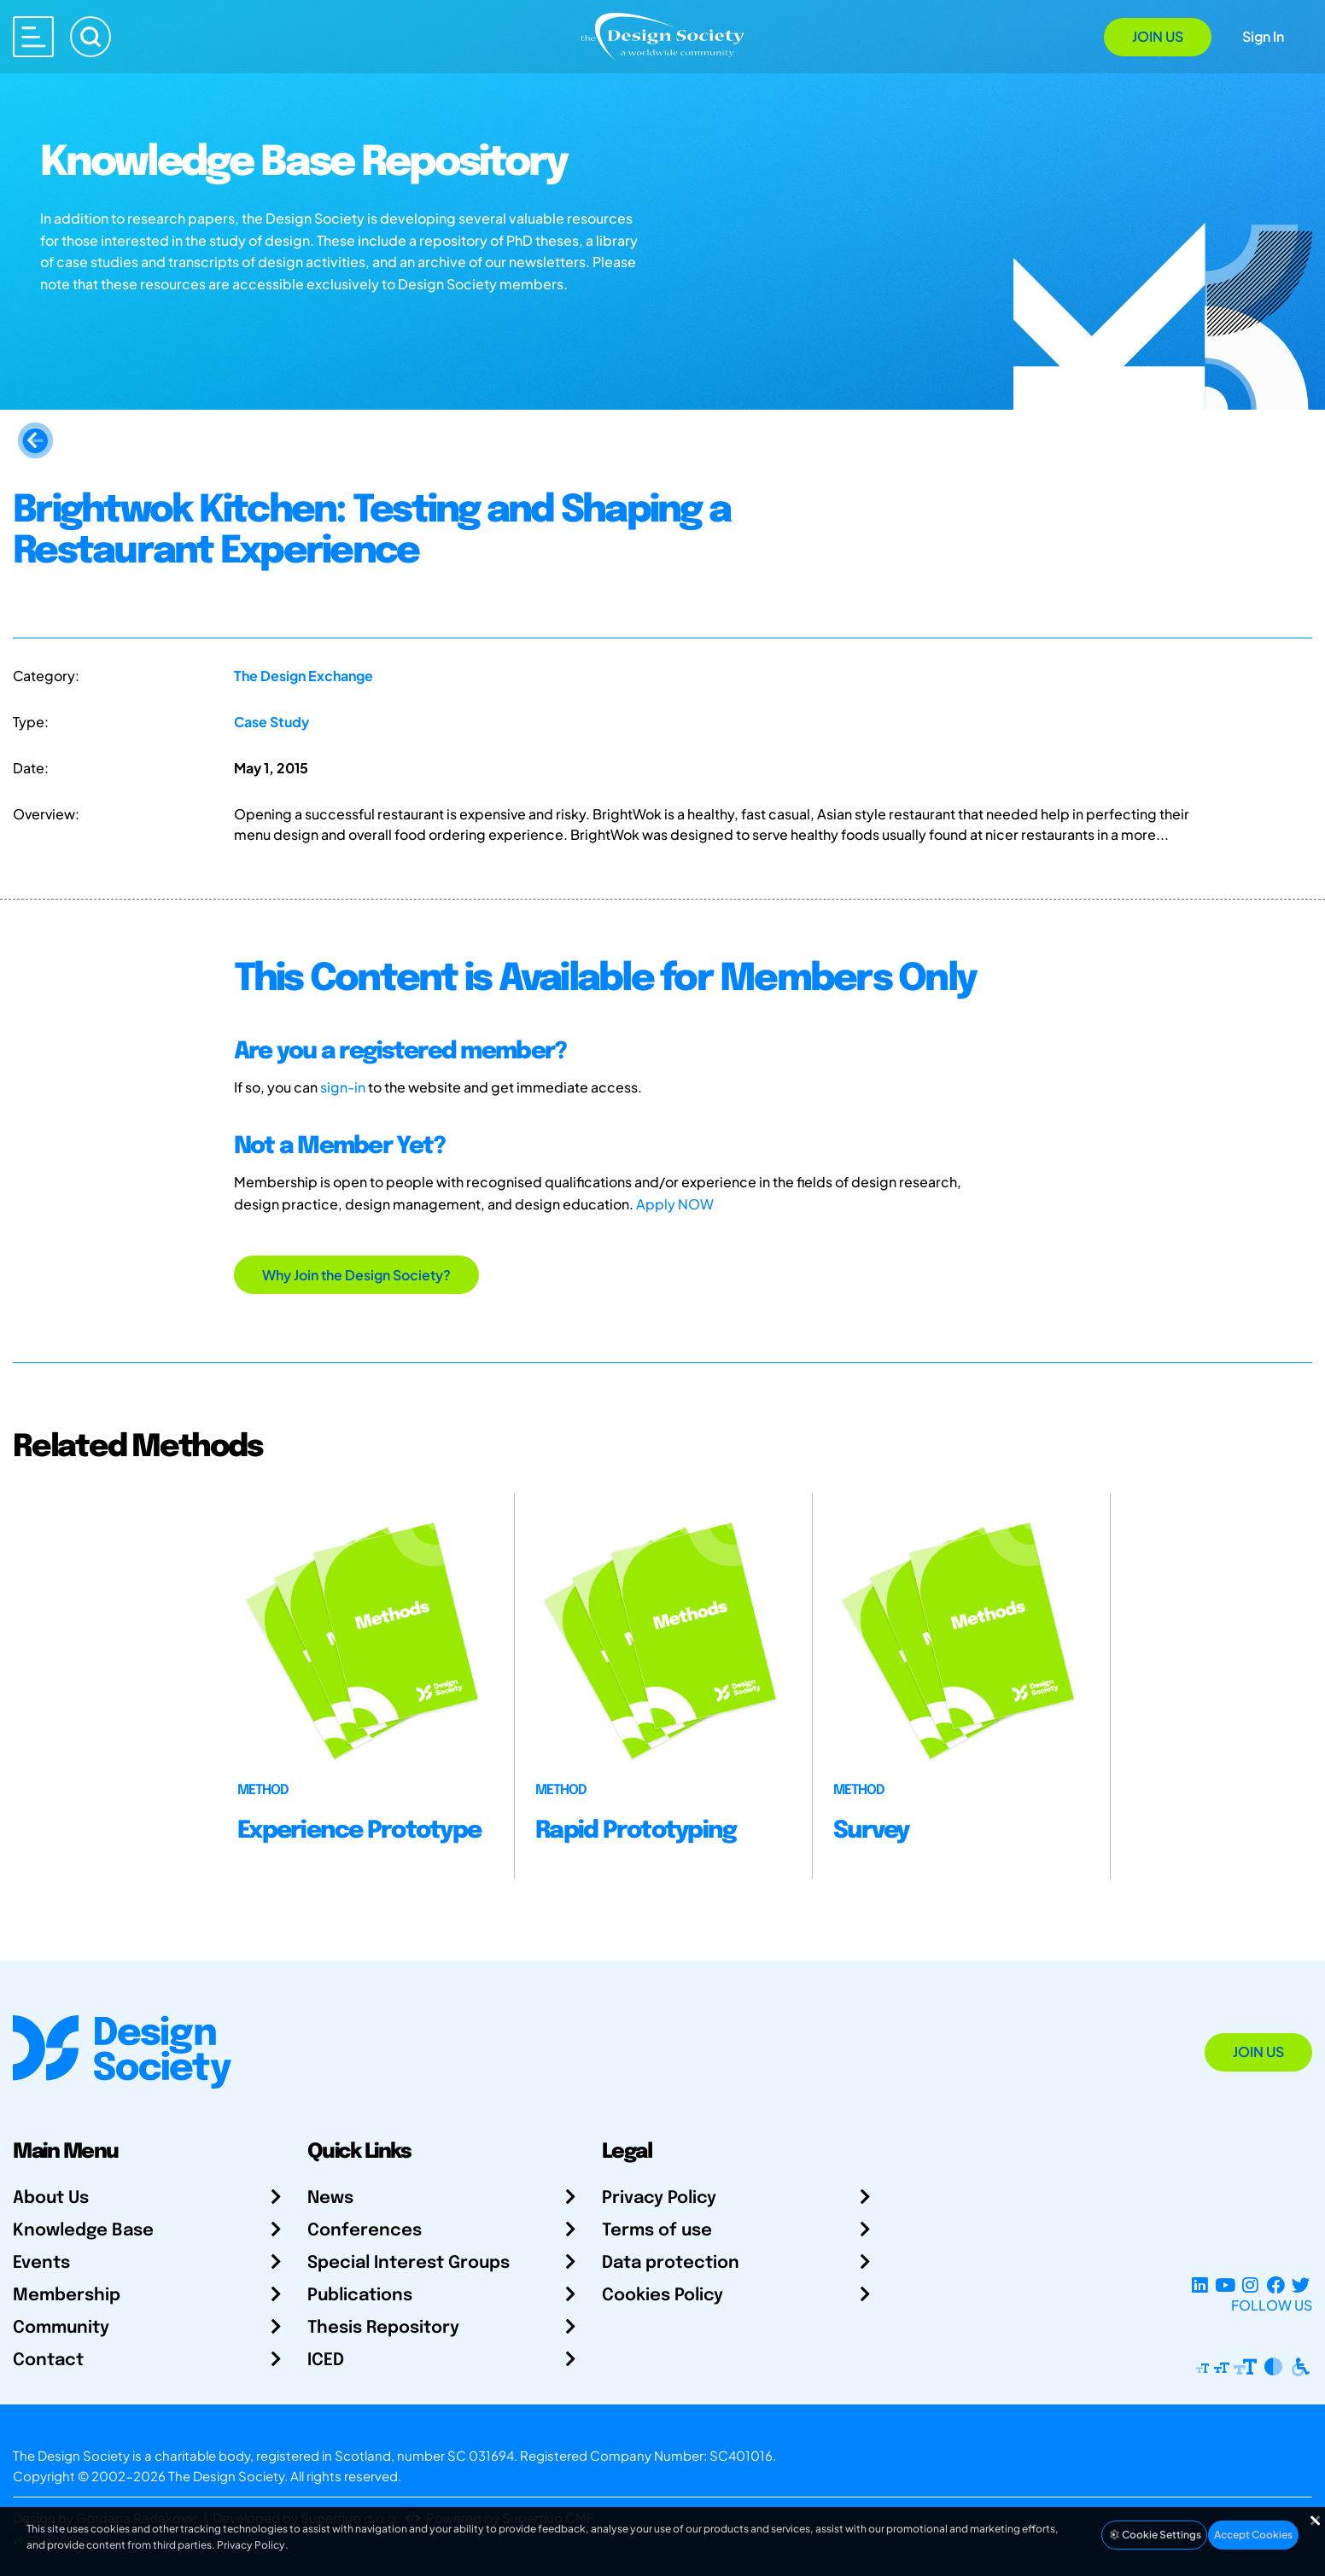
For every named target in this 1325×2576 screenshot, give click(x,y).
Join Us (1157, 36)
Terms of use (657, 2231)
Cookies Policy (662, 2296)
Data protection (670, 2263)
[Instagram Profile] (1250, 2284)
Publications (359, 2296)
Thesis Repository (383, 2328)
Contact (48, 2360)
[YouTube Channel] (1224, 2284)
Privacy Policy (659, 2198)
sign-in (342, 1087)
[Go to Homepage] (662, 35)
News (330, 2198)
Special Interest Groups (408, 2263)
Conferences (364, 2231)
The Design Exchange (303, 676)
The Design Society (226, 2476)
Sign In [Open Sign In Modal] (1263, 36)
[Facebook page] (1275, 2284)
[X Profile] (1300, 2284)
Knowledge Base (83, 2231)
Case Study (271, 722)
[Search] (90, 36)
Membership (66, 2296)
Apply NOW (675, 1204)
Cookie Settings (1154, 2534)
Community (61, 2328)
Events (41, 2263)
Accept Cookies (1253, 2534)
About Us (51, 2198)
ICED (325, 2360)
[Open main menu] (33, 36)
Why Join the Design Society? (356, 1275)
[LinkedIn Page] (1199, 2284)
